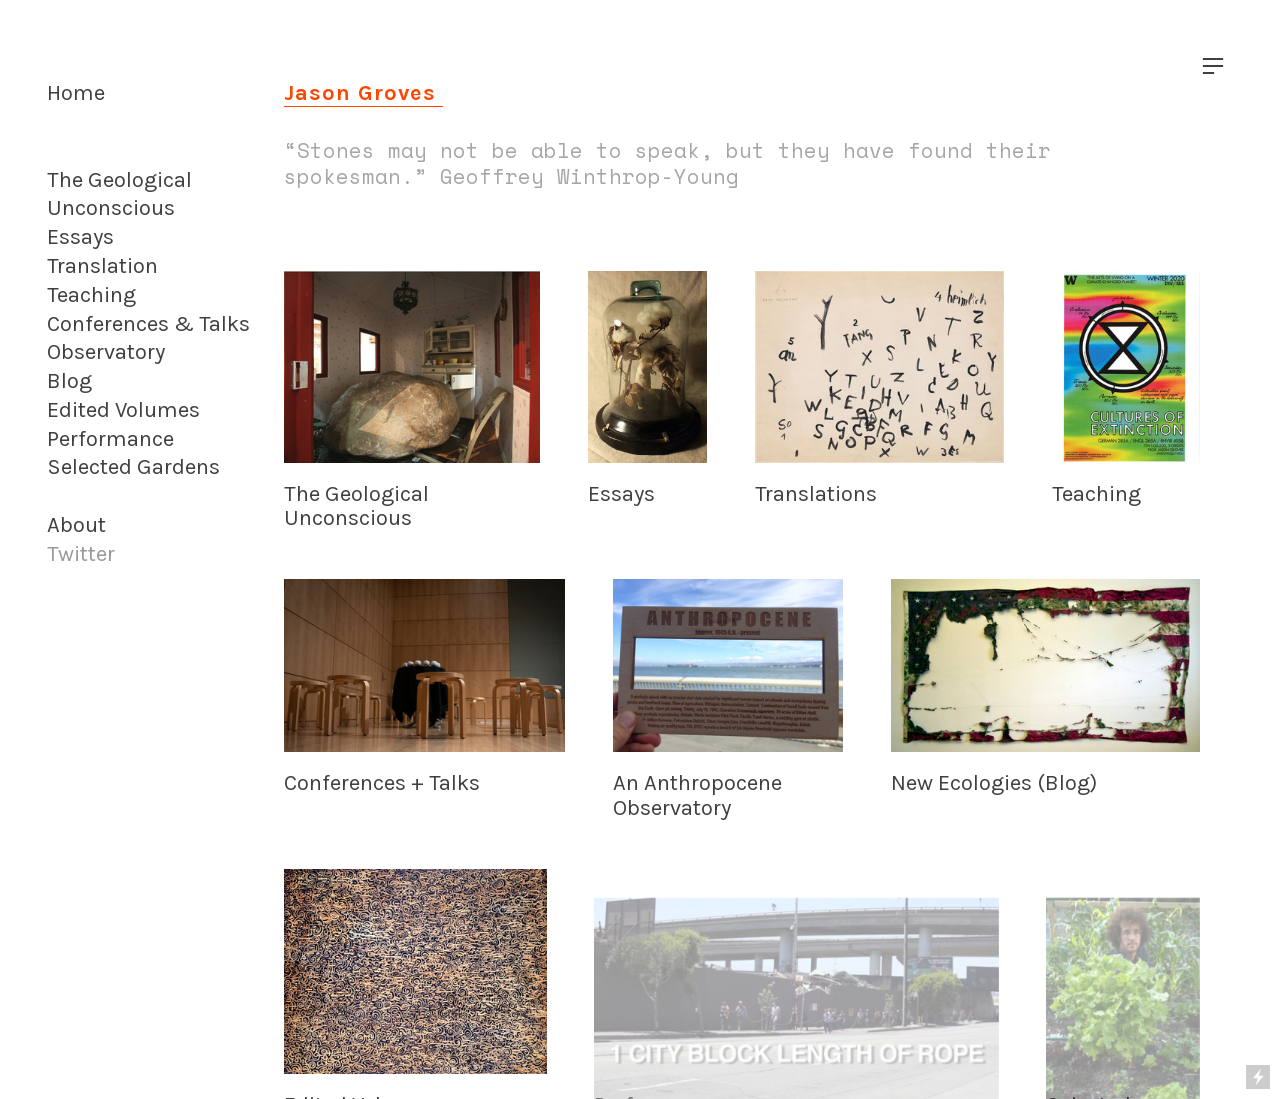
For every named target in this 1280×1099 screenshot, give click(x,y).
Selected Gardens (133, 467)
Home (76, 93)
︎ (1213, 66)
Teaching (91, 295)
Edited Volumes (123, 410)
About (76, 525)
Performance (110, 439)
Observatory (106, 352)
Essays (80, 237)
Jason (317, 93)
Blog (69, 381)
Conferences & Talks (148, 324)
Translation (102, 266)
